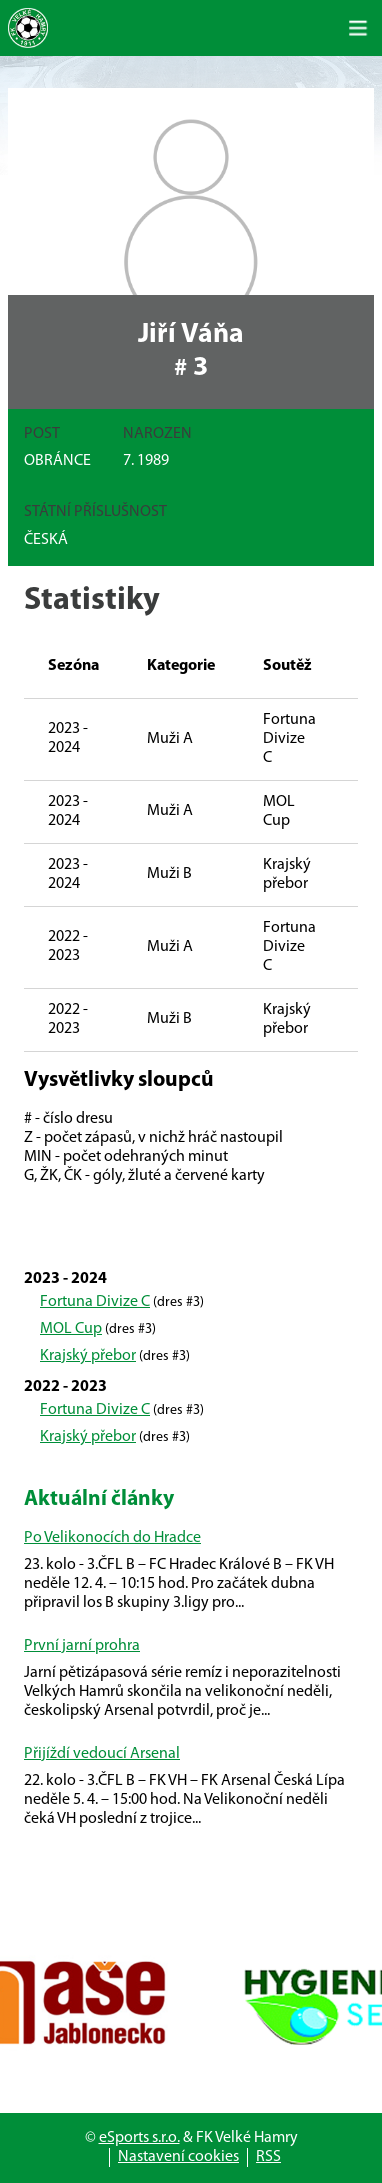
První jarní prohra (82, 1646)
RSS (268, 2157)
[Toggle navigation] (358, 28)
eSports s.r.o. (139, 2138)
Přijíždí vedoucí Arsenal (102, 1754)
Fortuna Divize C (95, 1302)
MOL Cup (71, 1329)
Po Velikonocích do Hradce (112, 1538)
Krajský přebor (88, 1356)
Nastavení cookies (178, 2157)
